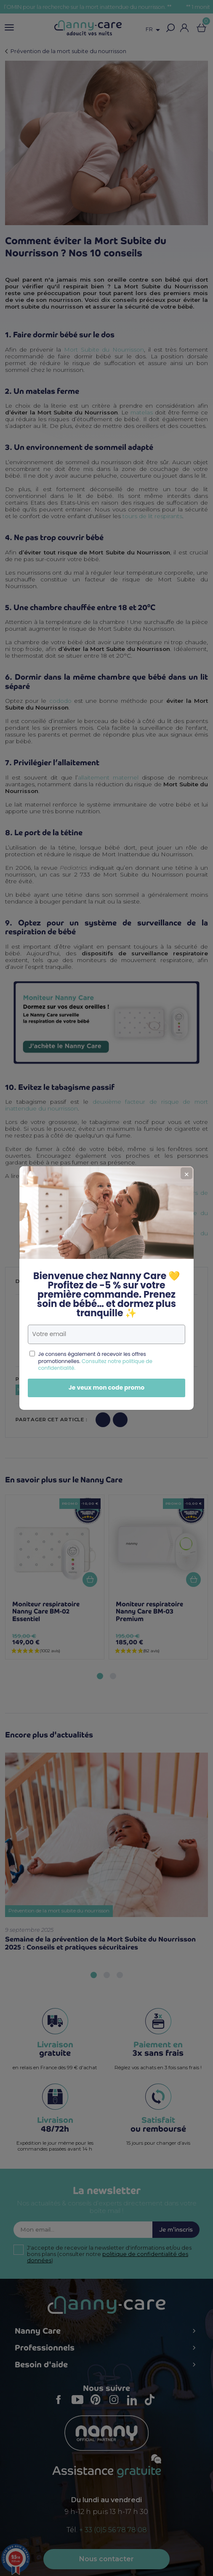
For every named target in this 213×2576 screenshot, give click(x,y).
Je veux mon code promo (90, 1387)
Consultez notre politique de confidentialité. (79, 1365)
